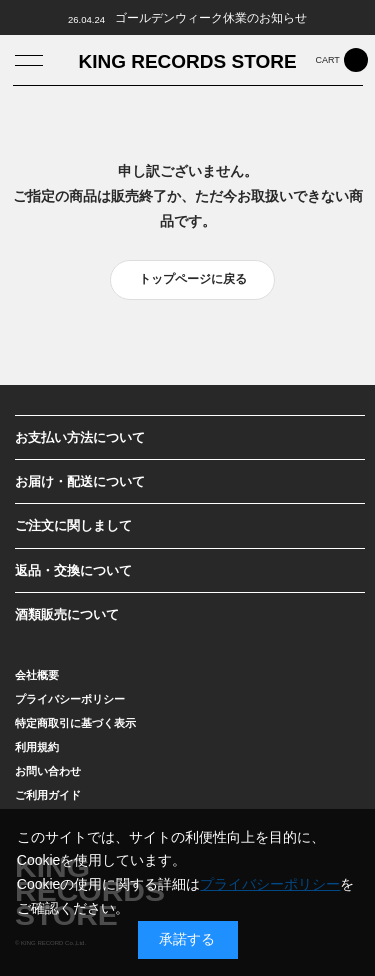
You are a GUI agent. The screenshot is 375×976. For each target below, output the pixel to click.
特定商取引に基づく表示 (75, 723)
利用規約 (37, 747)
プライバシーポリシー (70, 699)
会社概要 (37, 675)
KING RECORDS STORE (187, 61)
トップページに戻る (193, 279)
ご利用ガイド (48, 795)
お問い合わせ (48, 771)
